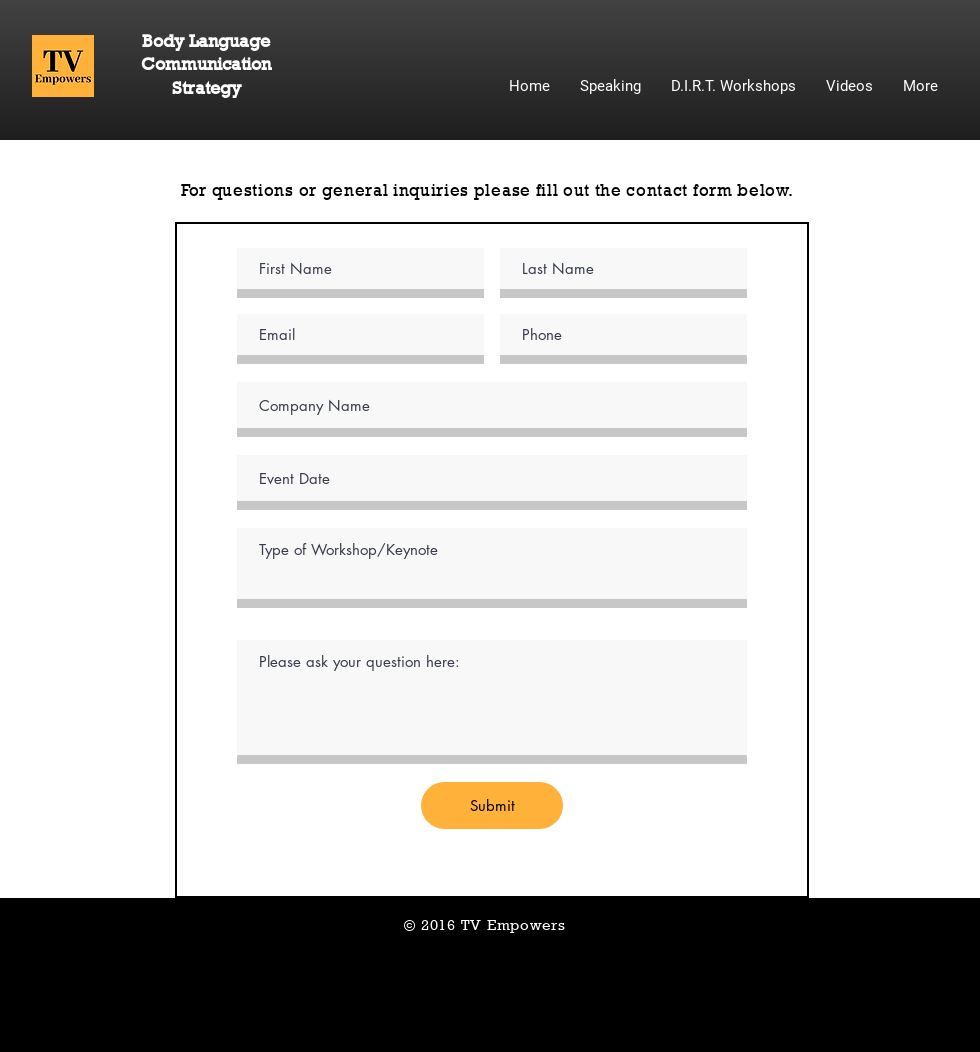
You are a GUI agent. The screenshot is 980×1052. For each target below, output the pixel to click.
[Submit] (492, 805)
